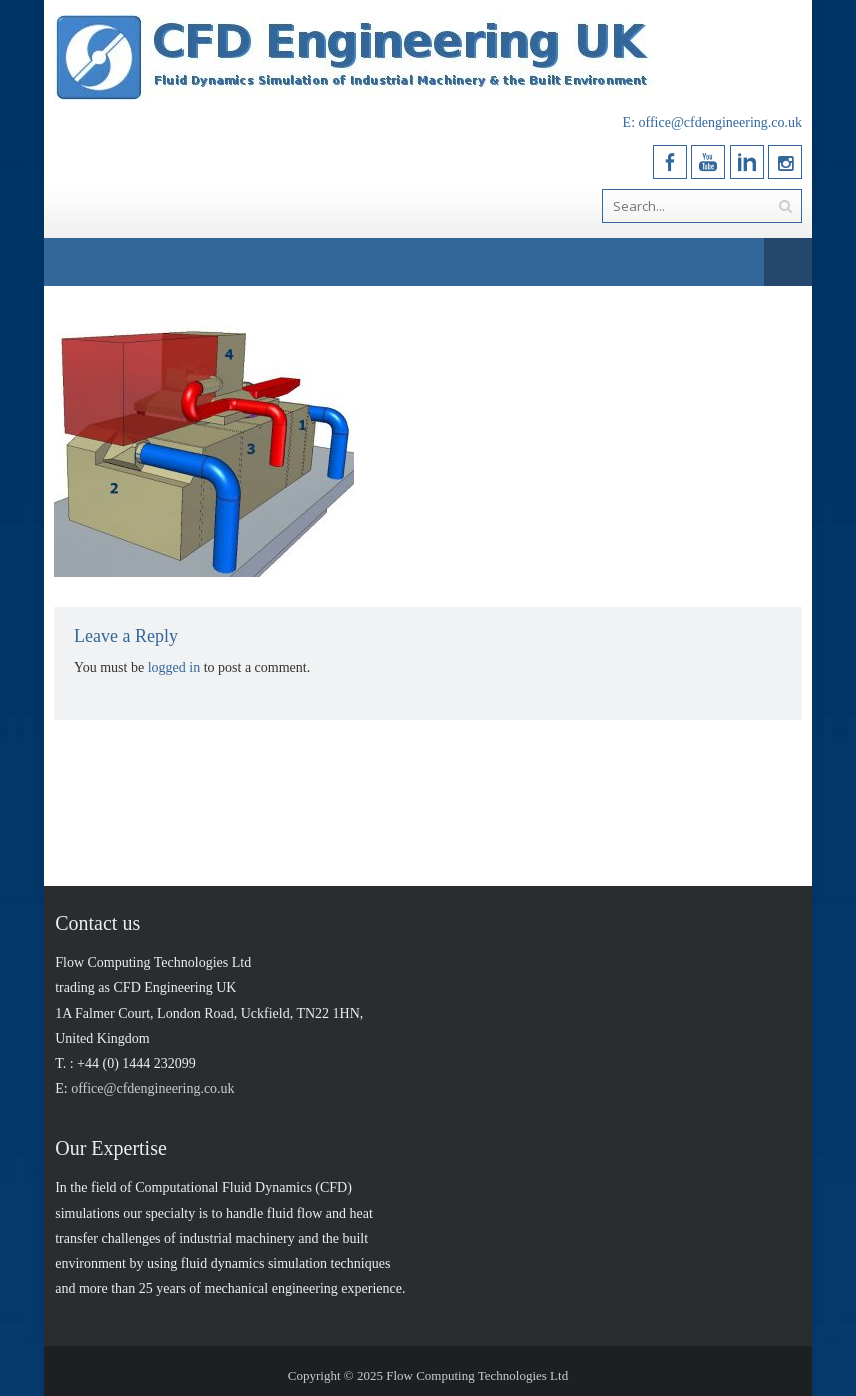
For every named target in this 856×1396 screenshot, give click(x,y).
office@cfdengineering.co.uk (720, 122)
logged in (174, 667)
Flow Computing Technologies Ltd (477, 1375)
